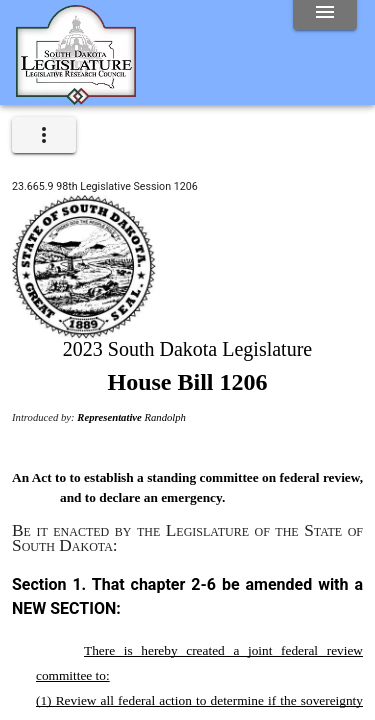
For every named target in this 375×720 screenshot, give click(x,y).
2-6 (203, 584)
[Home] (76, 97)
